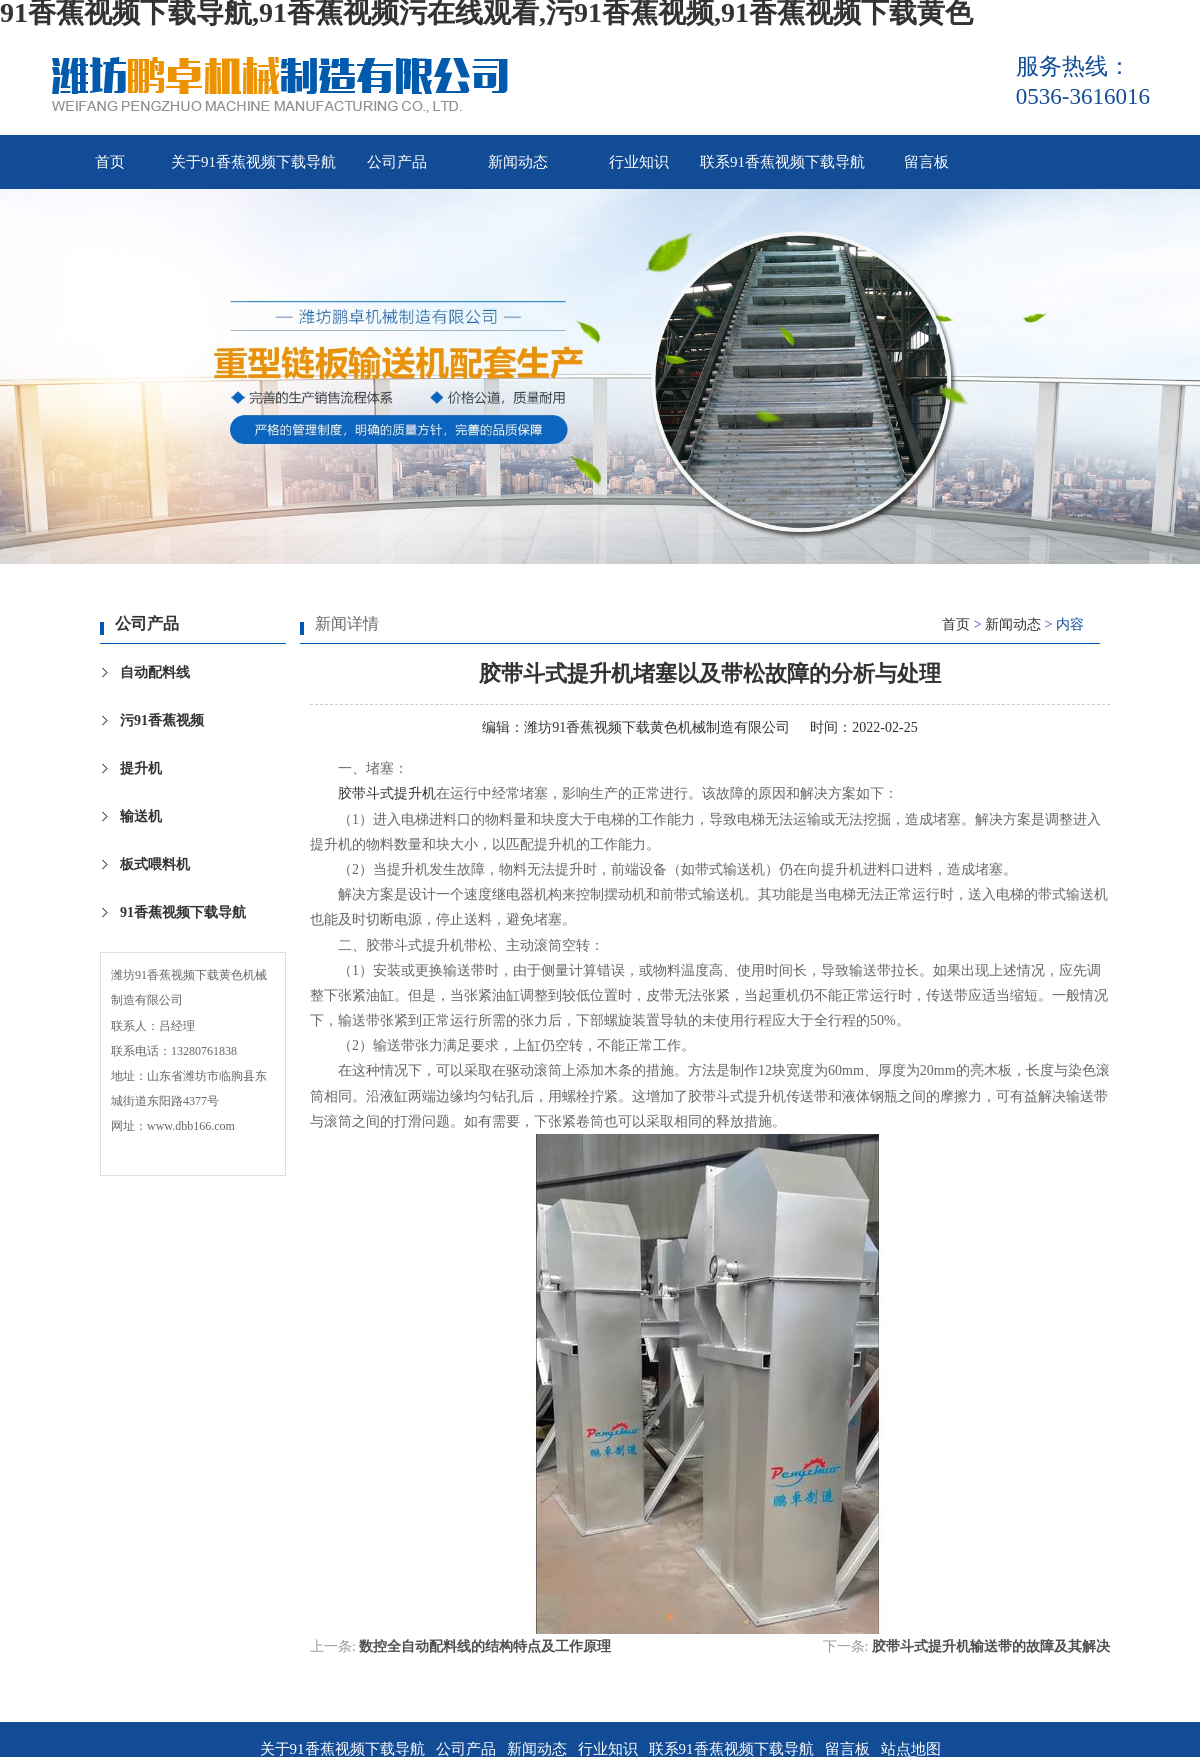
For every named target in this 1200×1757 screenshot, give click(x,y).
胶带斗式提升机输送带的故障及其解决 (991, 1646)
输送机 (141, 816)
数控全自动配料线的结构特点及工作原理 (485, 1646)
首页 (110, 162)
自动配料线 (155, 672)
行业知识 (639, 162)
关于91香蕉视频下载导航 (253, 162)
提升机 (141, 768)
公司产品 (397, 162)
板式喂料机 (155, 864)
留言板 (926, 162)
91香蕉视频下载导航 (183, 912)
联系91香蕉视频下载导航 (782, 162)
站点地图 (911, 1749)
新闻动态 (518, 162)
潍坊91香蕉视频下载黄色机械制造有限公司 (657, 727)
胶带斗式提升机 (387, 793)
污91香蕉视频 (162, 720)
